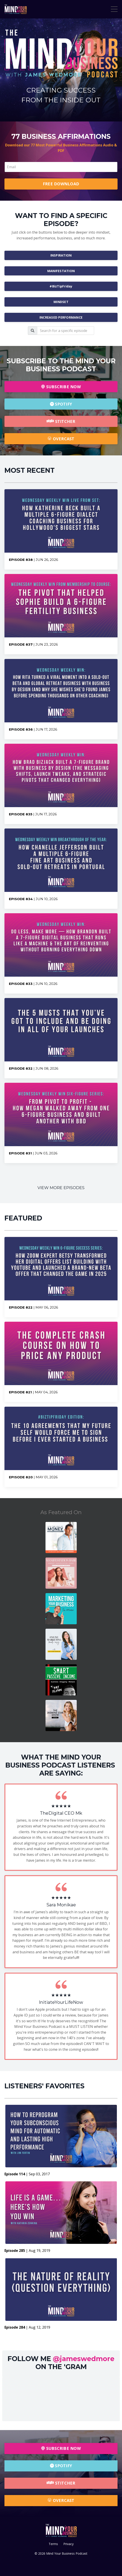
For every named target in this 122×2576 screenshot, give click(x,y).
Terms (53, 2544)
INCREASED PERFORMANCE (61, 317)
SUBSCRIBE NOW (61, 386)
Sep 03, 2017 (39, 2174)
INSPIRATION (61, 255)
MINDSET (61, 302)
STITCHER (61, 421)
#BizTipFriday (61, 286)
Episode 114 (15, 2174)
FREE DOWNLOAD (61, 183)
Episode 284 (15, 2327)
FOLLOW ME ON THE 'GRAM (61, 2363)
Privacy (68, 2544)
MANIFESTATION (61, 271)
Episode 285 (15, 2250)
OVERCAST (61, 438)
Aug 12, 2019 (39, 2327)
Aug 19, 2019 (39, 2250)
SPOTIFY (61, 404)
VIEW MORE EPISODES (61, 1187)
